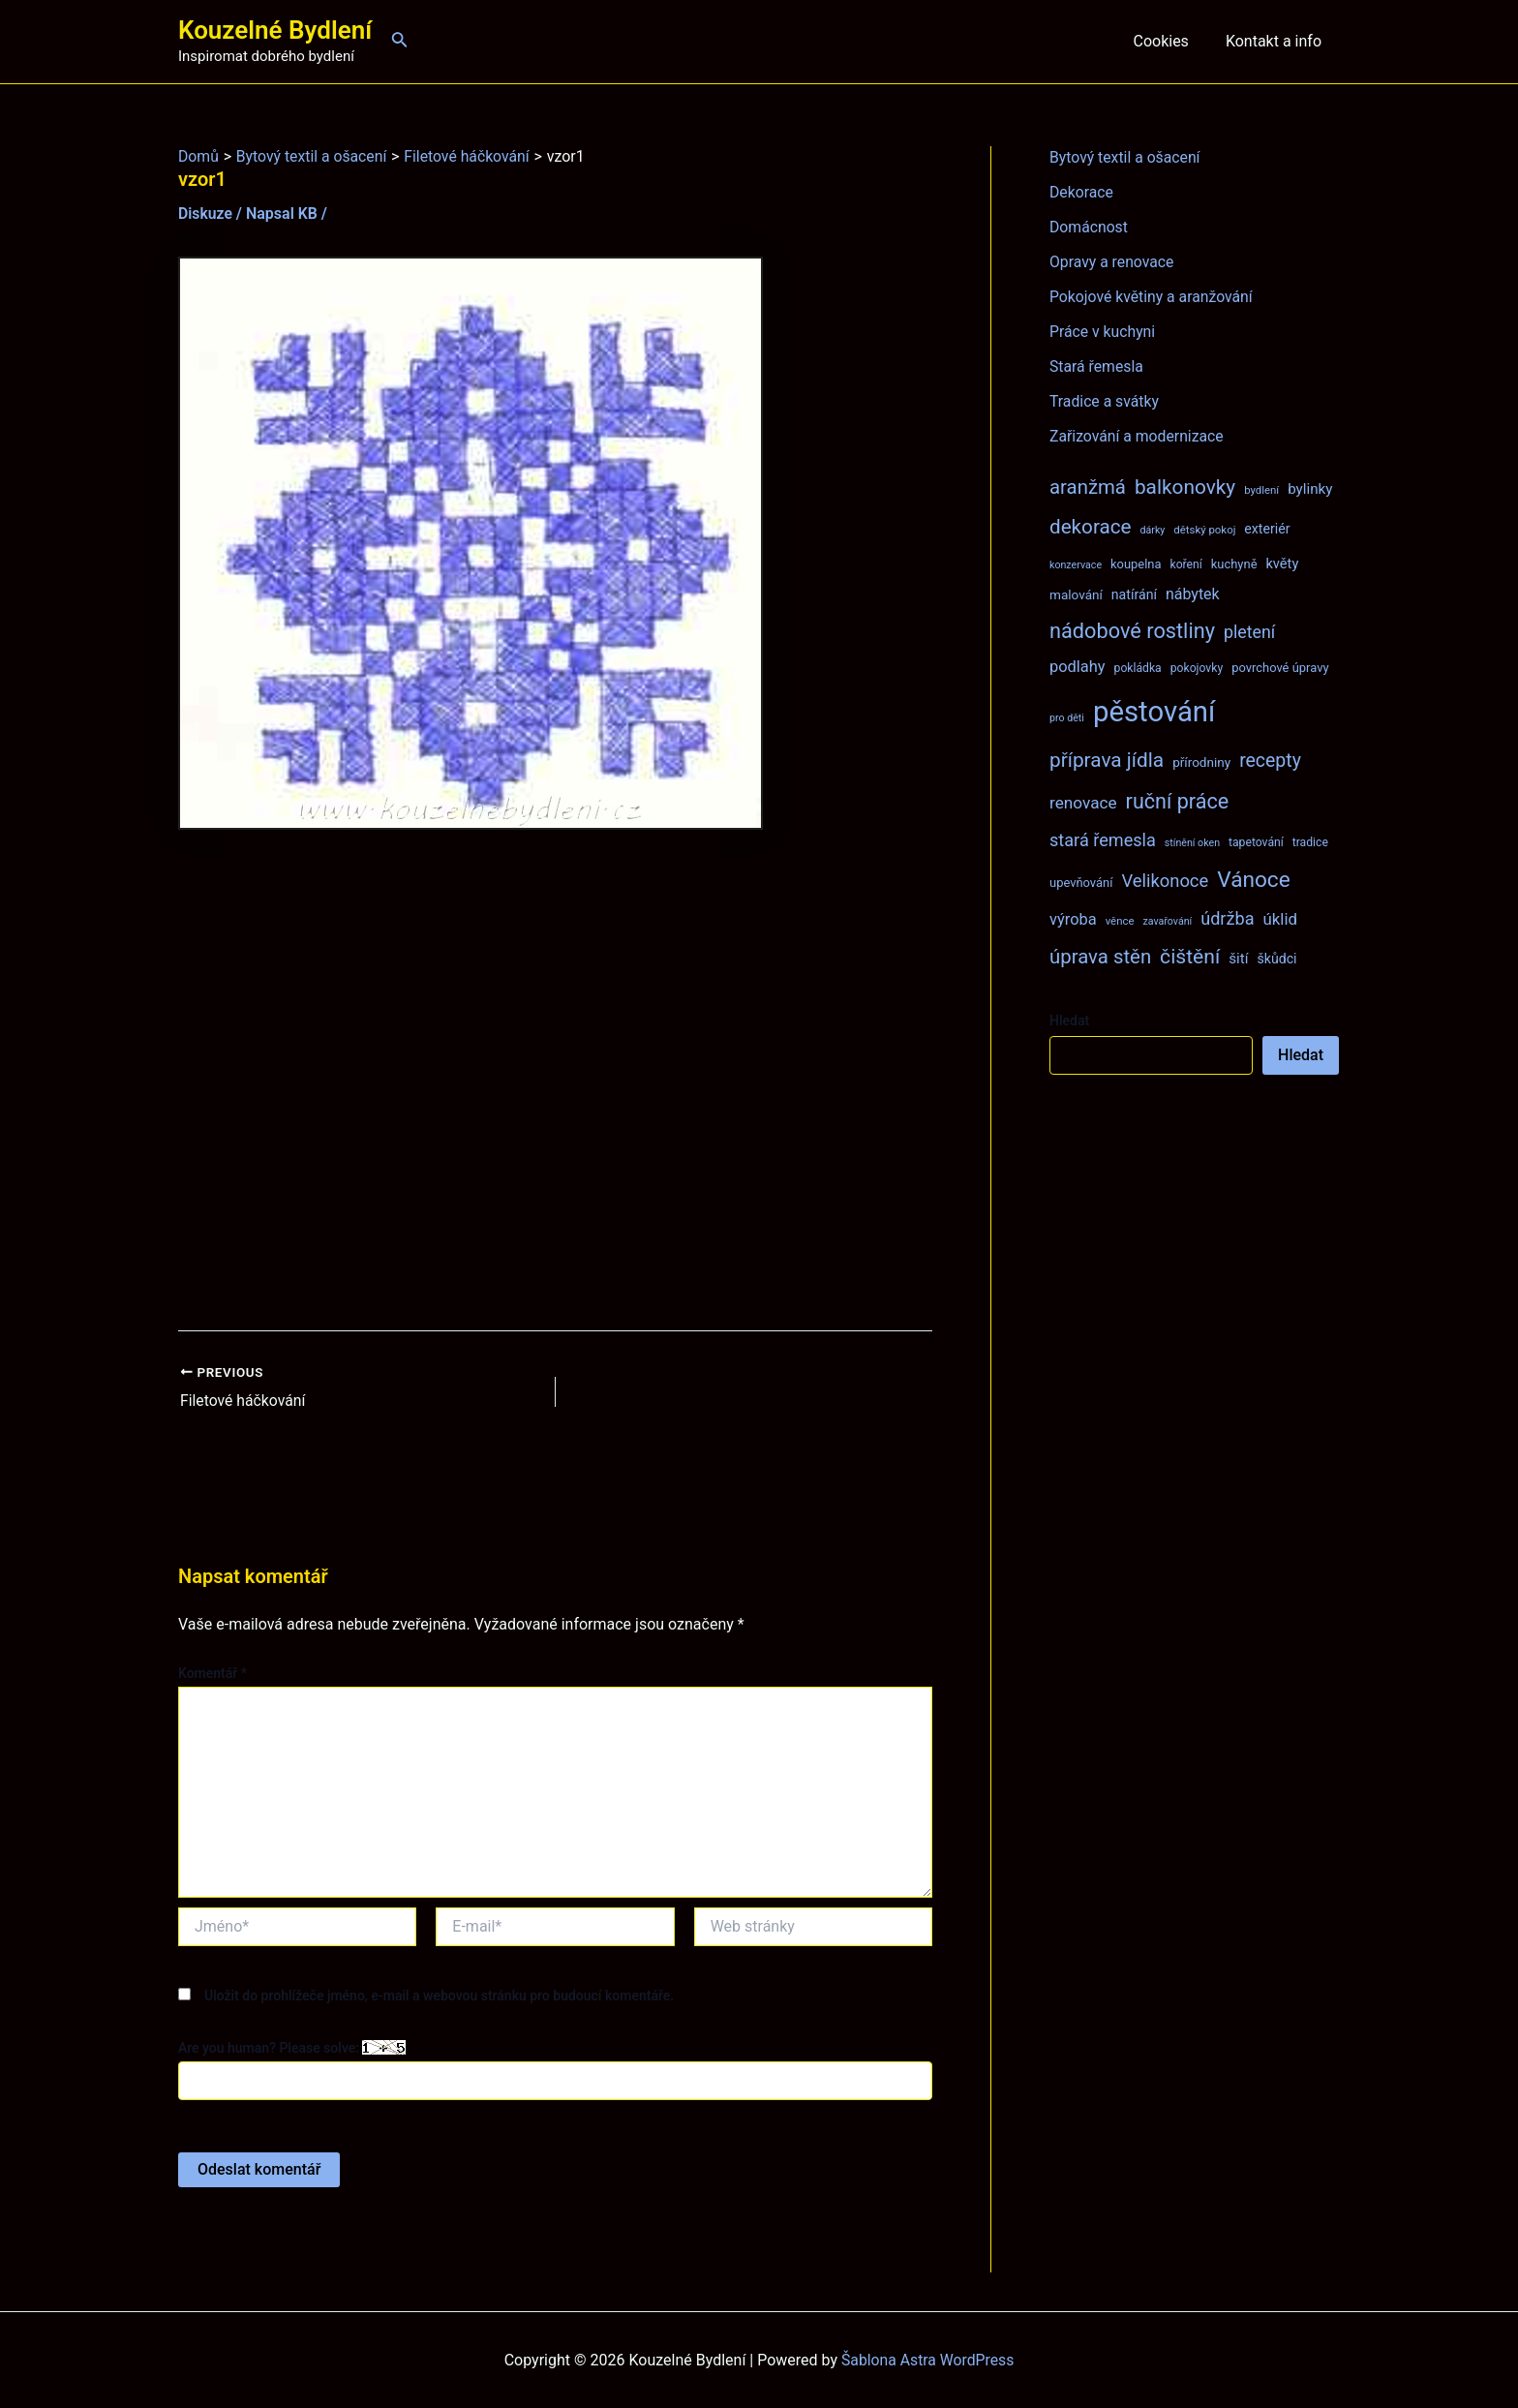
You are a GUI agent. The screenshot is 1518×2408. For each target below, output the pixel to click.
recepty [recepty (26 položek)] (1270, 760)
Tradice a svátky (1105, 401)
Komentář (212, 1673)
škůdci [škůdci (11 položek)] (1276, 958)
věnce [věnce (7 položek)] (1120, 921)
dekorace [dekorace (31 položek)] (1090, 526)
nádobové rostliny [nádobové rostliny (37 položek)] (1132, 631)
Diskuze (205, 213)
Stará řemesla (1096, 366)
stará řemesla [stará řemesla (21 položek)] (1102, 840)
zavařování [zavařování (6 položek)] (1167, 921)
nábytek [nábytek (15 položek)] (1193, 594)
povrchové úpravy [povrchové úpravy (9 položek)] (1279, 667)
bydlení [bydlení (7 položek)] (1261, 490)
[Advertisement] (555, 1080)
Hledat (1069, 1020)
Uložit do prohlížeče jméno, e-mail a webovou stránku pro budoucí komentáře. (439, 1994)
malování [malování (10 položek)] (1076, 594)
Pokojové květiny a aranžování (1152, 297)
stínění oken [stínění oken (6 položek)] (1192, 843)
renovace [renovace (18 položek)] (1083, 802)
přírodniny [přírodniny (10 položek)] (1201, 762)
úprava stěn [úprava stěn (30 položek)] (1100, 956)
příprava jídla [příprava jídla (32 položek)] (1106, 760)
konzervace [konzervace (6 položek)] (1075, 565)
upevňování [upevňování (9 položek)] (1080, 882)
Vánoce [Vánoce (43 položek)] (1253, 880)
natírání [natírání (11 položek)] (1134, 594)
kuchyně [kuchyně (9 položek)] (1234, 564)
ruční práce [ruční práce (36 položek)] (1178, 801)
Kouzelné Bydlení (275, 30)
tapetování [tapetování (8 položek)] (1256, 842)
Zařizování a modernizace (1138, 436)
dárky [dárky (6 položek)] (1152, 530)
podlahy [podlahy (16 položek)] (1077, 666)
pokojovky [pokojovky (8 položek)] (1196, 668)
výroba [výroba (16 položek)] (1073, 919)
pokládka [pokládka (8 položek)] (1138, 668)
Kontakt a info (1276, 41)
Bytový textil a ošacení (1125, 157)
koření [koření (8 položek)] (1186, 564)
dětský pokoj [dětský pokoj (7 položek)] (1204, 529)
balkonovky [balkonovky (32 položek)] (1185, 487)
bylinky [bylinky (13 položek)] (1310, 489)
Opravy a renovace (1112, 262)
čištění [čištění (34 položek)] (1190, 956)
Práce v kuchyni (1103, 331)
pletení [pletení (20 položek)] (1249, 632)
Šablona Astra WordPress (928, 2359)
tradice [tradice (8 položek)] (1310, 842)
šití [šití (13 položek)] (1238, 958)
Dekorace (1081, 192)
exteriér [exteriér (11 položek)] (1267, 528)
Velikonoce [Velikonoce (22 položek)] (1164, 880)
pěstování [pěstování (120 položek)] (1154, 711)
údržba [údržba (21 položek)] (1227, 918)
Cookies (1169, 41)
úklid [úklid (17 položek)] (1279, 919)
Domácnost (1089, 227)
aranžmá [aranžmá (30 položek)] (1087, 487)
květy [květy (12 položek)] (1281, 563)
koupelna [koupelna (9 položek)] (1136, 564)
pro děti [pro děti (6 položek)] (1066, 718)
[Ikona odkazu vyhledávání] (400, 41)
